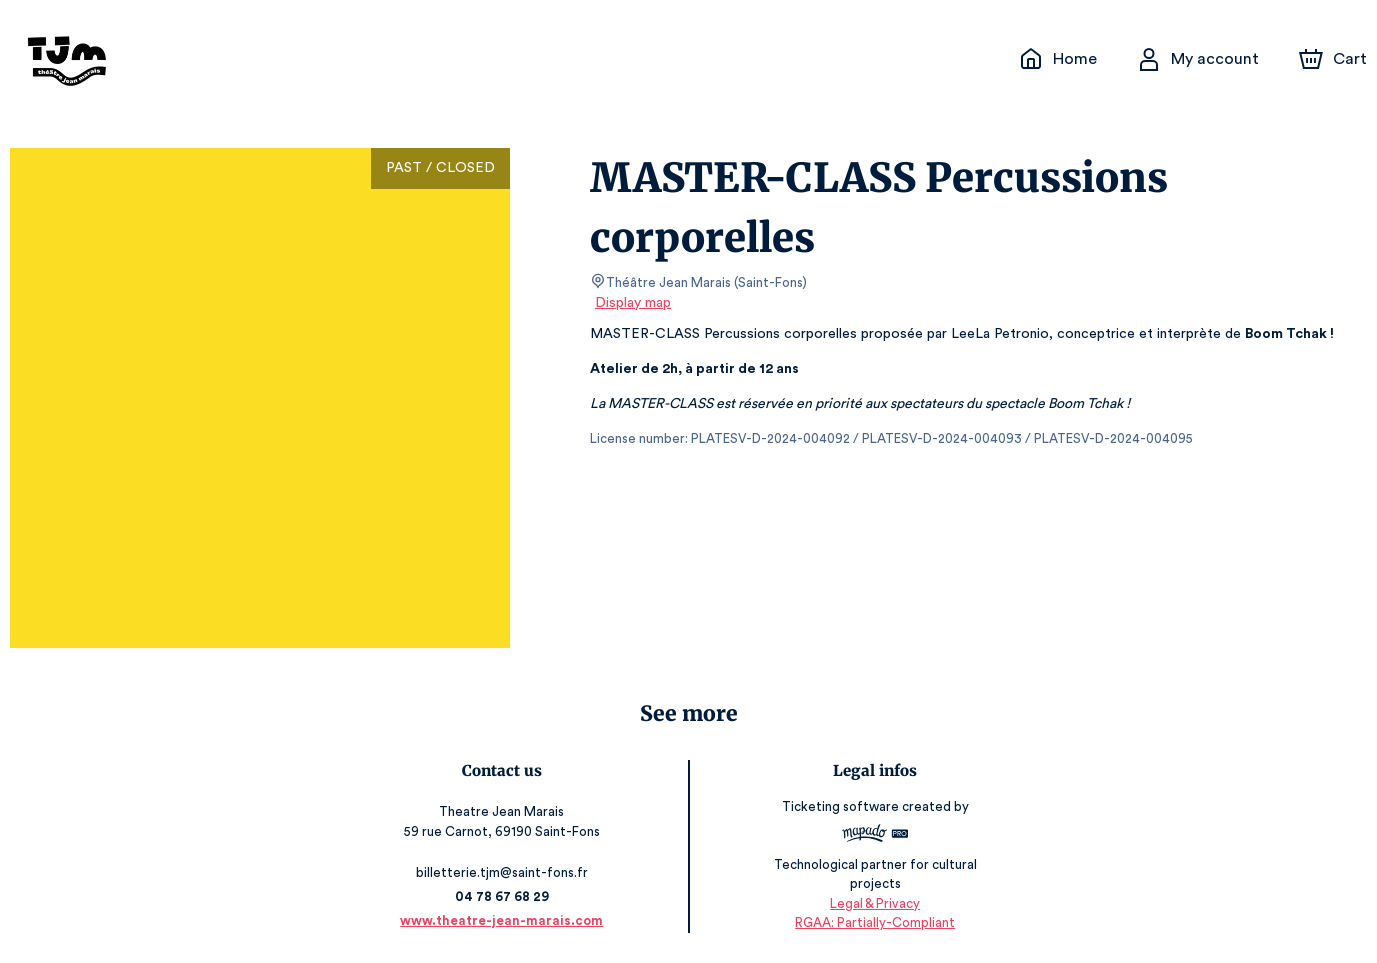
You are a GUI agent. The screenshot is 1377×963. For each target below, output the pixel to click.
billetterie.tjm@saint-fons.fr (505, 872)
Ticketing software (840, 813)
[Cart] (1335, 59)
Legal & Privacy (872, 903)
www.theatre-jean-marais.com (505, 920)
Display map (633, 303)
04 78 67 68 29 (505, 896)
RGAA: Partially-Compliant (871, 922)
